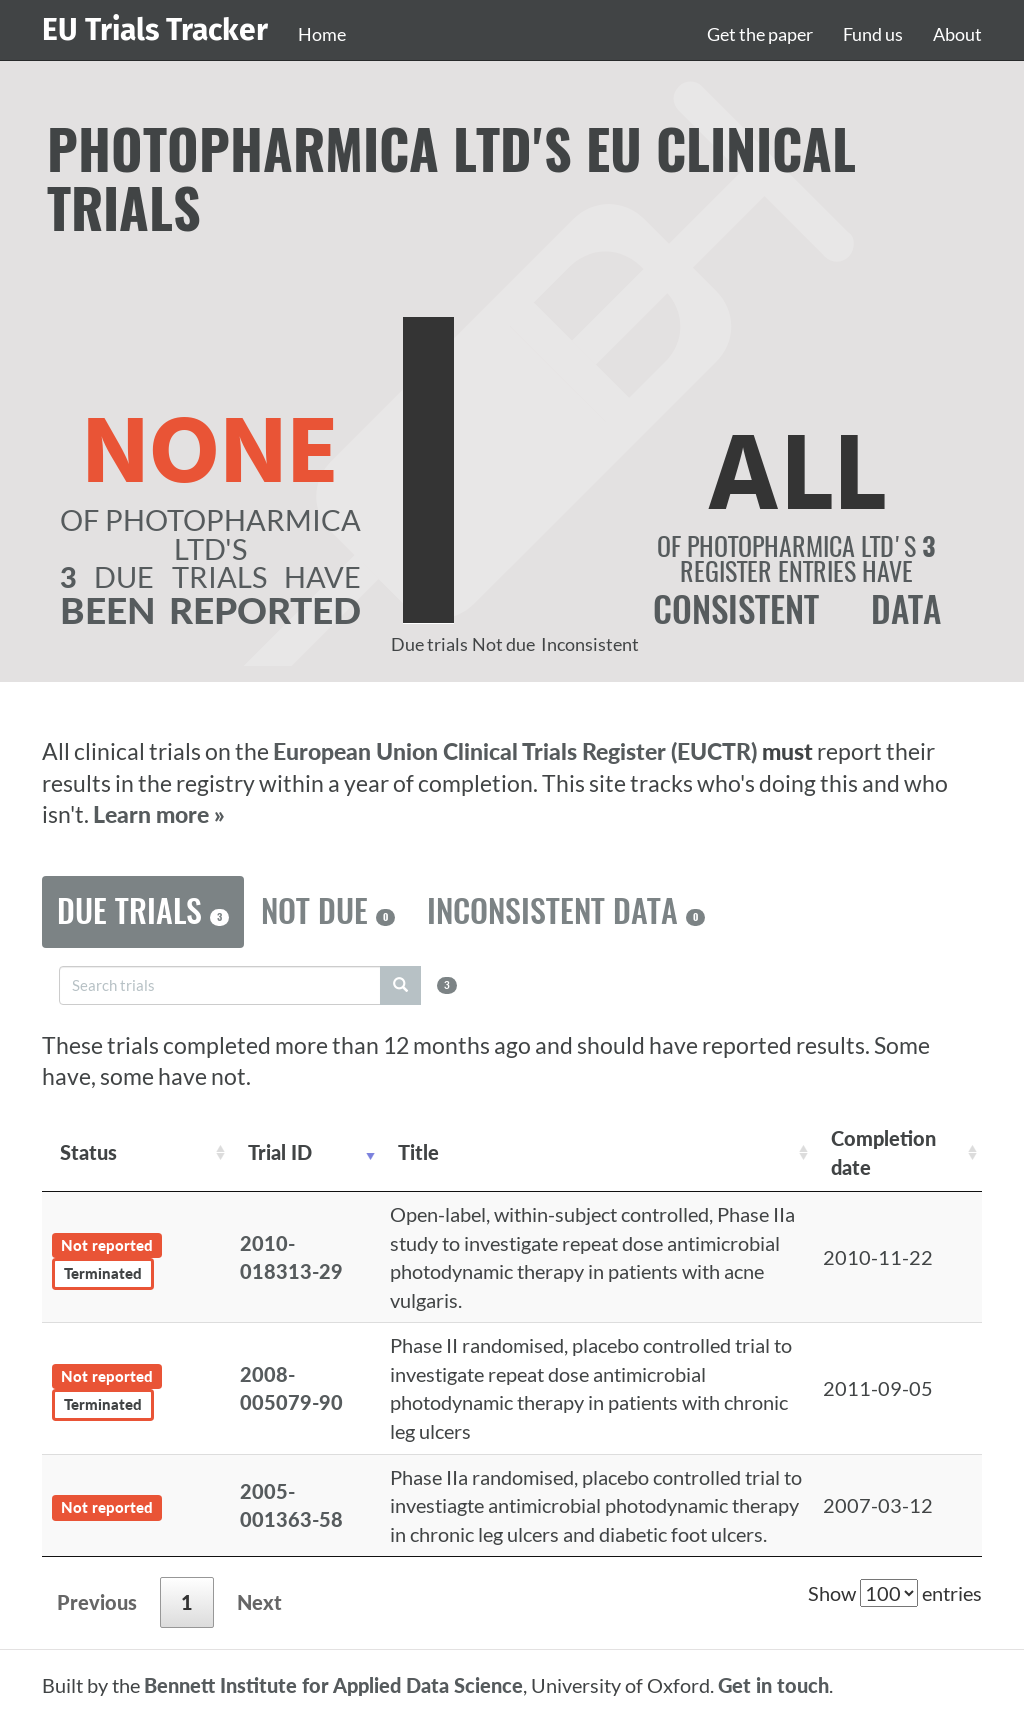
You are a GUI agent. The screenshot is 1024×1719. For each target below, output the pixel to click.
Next (259, 1602)
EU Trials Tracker (155, 30)
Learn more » (159, 814)
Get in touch (773, 1685)
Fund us (873, 34)
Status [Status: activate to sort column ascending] (88, 1152)
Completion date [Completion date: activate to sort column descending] (883, 1152)
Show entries (895, 1593)
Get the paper (760, 34)
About (957, 34)
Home (322, 34)
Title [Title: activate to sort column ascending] (418, 1152)
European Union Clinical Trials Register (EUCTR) (517, 751)
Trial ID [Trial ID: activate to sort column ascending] (280, 1152)
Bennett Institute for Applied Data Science (333, 1685)
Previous (97, 1602)
